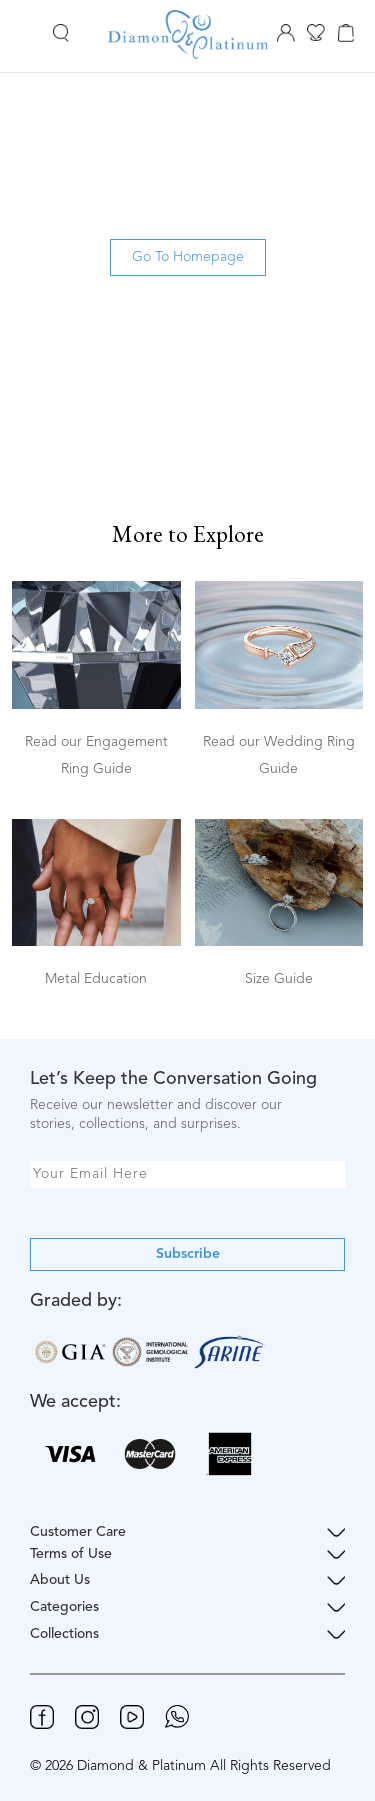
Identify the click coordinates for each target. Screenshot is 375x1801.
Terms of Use (187, 1554)
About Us (187, 1580)
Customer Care (187, 1532)
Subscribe (188, 1254)
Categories (187, 1607)
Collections (187, 1634)
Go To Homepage (188, 257)
